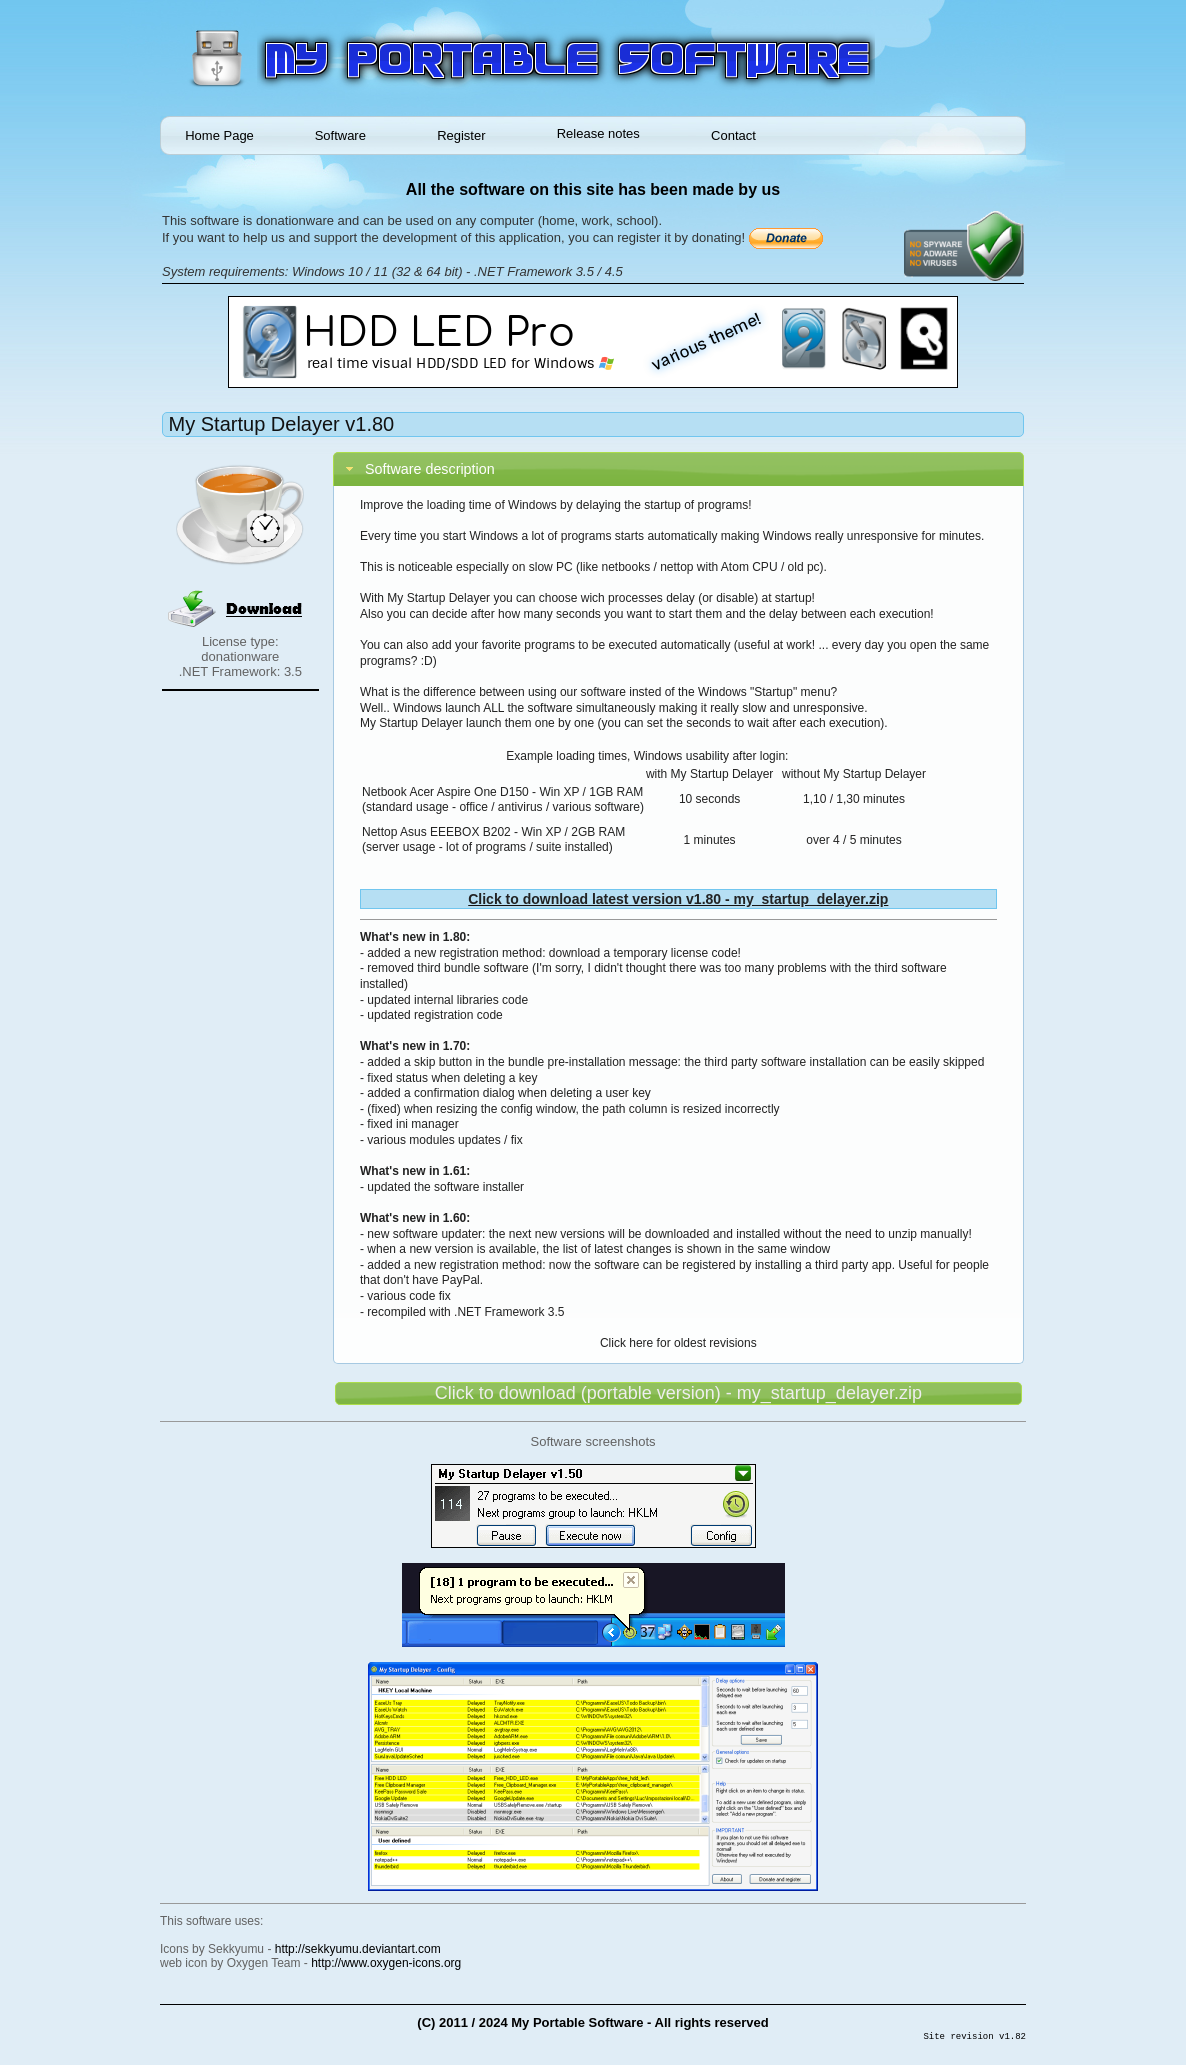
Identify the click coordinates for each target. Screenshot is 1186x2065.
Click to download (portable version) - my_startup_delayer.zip (678, 1393)
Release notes (598, 133)
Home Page (219, 135)
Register (461, 135)
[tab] (678, 469)
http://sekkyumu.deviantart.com (358, 1949)
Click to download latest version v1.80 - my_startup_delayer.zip (678, 899)
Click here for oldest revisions (678, 1343)
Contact (733, 135)
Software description (430, 469)
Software (340, 135)
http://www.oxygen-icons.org (386, 1963)
